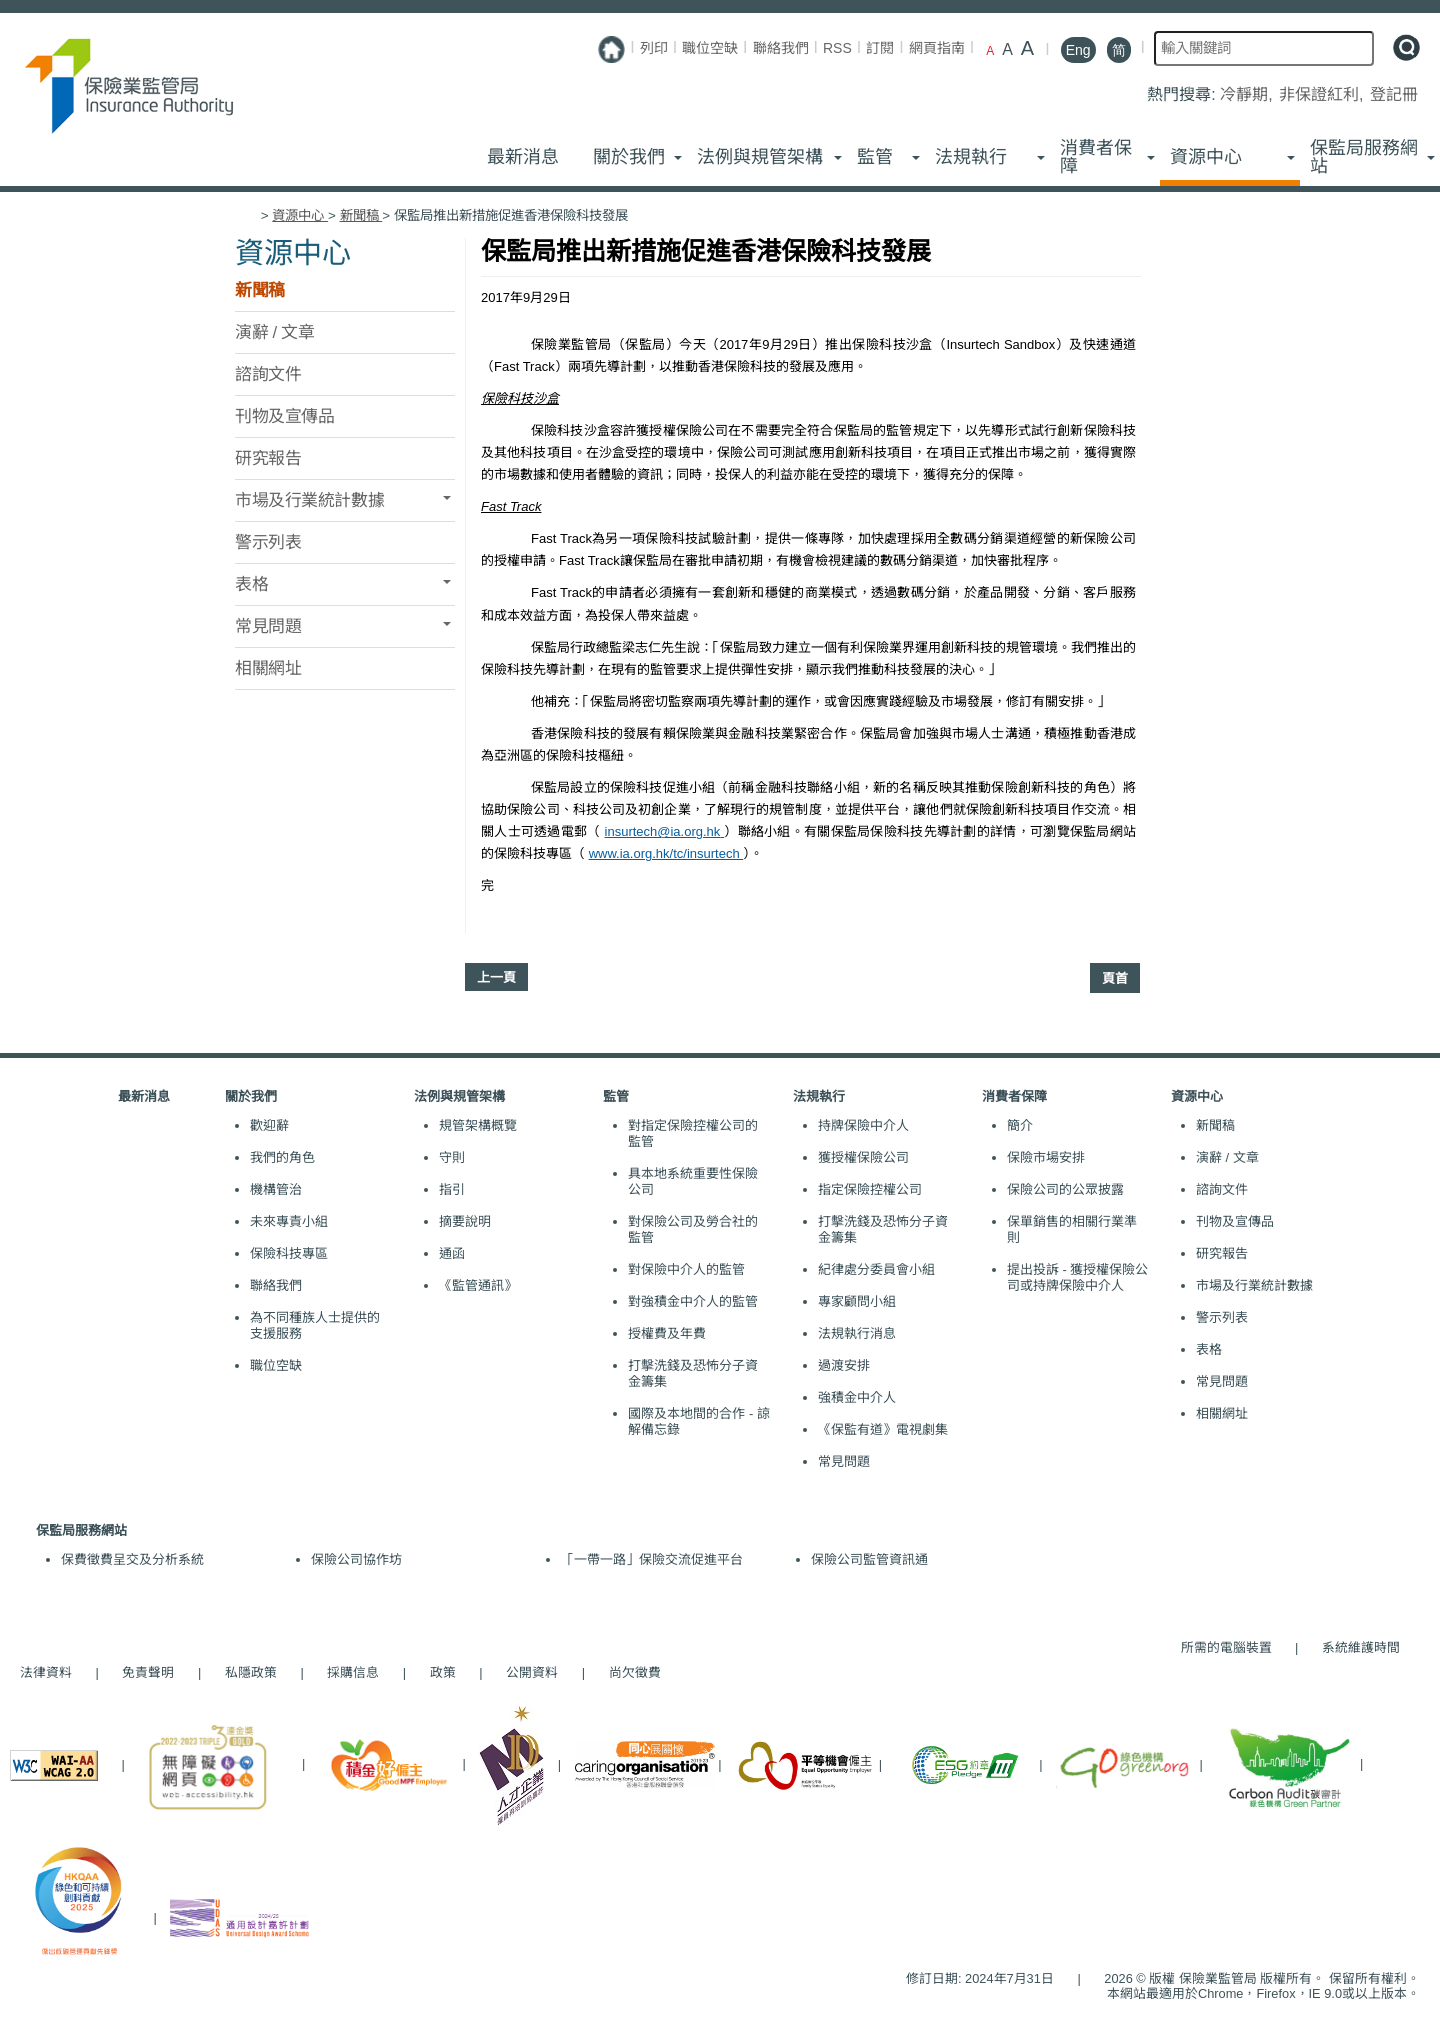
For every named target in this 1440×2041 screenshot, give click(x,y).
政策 (443, 1672)
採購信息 (353, 1672)
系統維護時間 (1361, 1647)
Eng (1078, 50)
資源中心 (300, 215)
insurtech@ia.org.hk (665, 831)
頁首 (1115, 978)
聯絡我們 (781, 48)
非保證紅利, (1323, 94)
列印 (654, 48)
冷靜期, (1248, 94)
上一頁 (496, 977)
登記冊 (1394, 94)
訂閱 (880, 48)
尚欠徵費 (625, 1672)
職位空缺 (710, 48)
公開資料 (532, 1672)
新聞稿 (361, 215)
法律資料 (46, 1672)
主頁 (246, 215)
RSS (837, 48)
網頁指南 (937, 48)
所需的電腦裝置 (1226, 1647)
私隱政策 (251, 1672)
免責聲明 (148, 1672)
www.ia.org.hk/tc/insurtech (666, 853)
